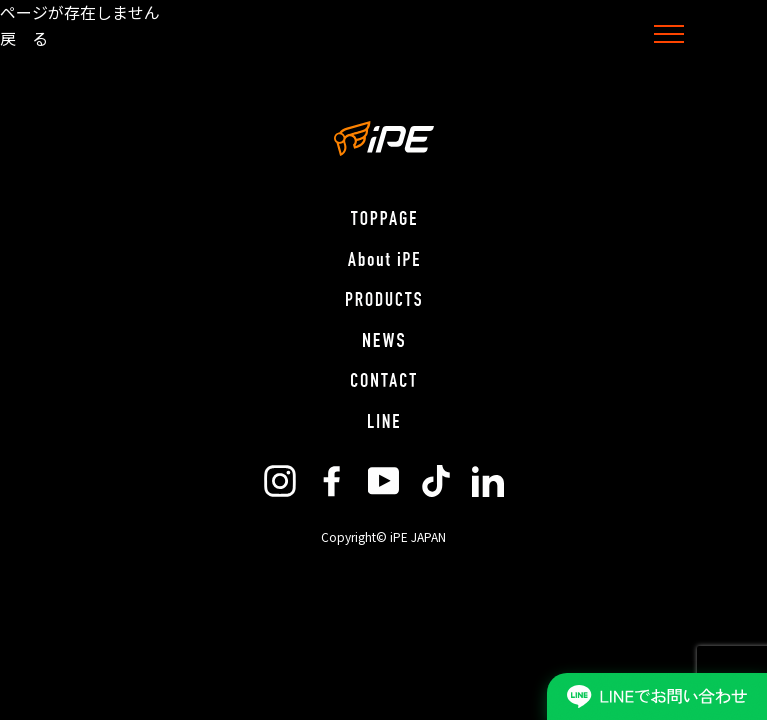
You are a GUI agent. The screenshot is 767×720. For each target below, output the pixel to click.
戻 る (24, 38)
